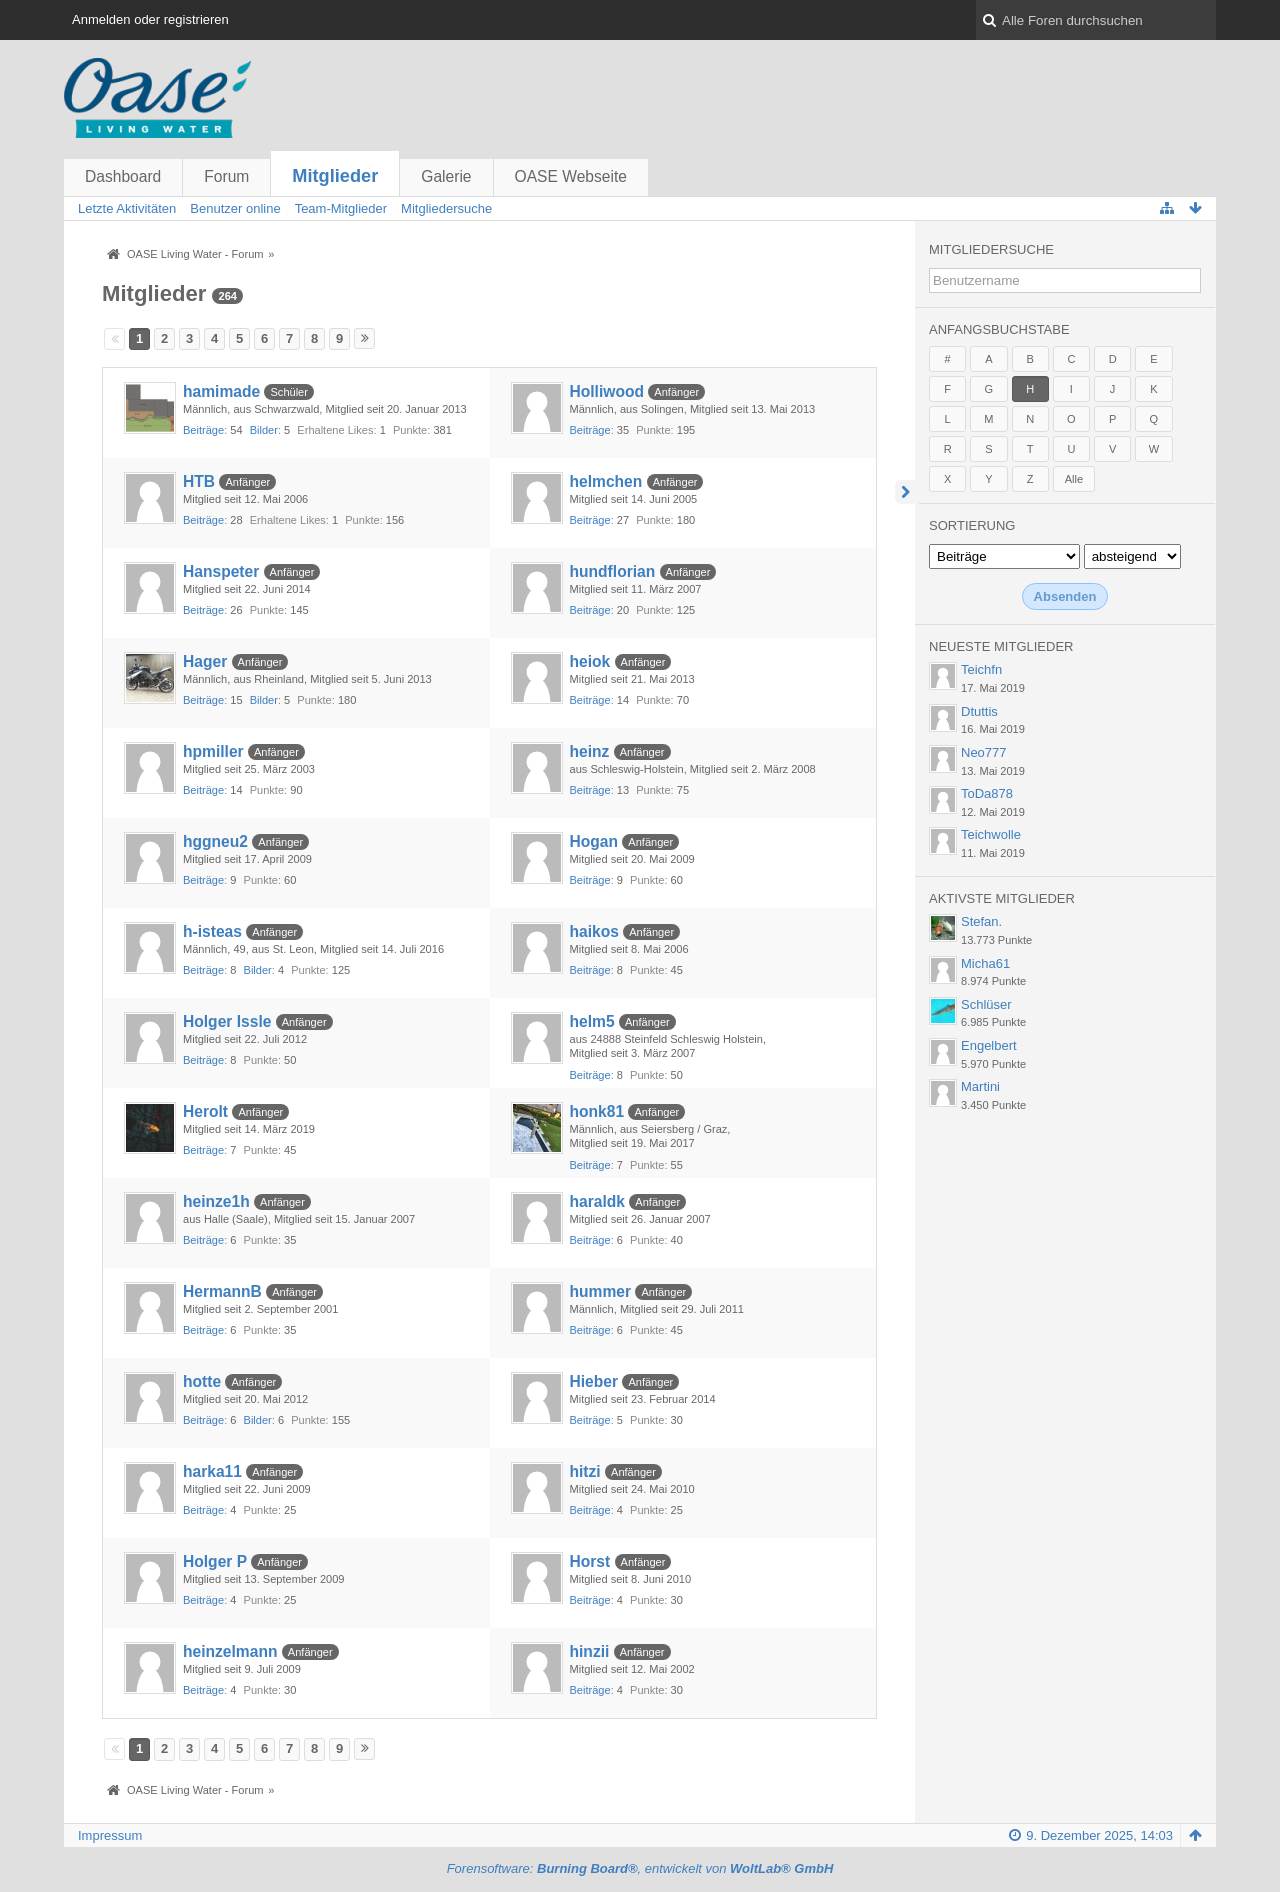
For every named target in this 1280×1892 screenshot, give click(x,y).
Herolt (205, 1111)
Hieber (594, 1381)
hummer (601, 1291)
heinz (590, 751)
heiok (590, 661)
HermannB (222, 1291)
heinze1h (216, 1201)
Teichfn (981, 669)
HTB (199, 481)
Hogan (594, 841)
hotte (202, 1381)
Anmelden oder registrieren (150, 19)
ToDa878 (987, 793)
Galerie (446, 176)
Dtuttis (979, 711)
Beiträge (203, 430)
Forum (226, 176)
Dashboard (123, 176)
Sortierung (972, 525)
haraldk (597, 1201)
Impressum (110, 1835)
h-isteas (212, 931)
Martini (980, 1086)
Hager (205, 661)
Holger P (215, 1561)
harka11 (212, 1471)
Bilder (264, 430)
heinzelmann (230, 1651)
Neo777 (984, 752)
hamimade (221, 391)
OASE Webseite (571, 176)
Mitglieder (335, 176)
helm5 (592, 1021)
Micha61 (985, 963)
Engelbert (989, 1045)
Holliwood (607, 391)
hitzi (585, 1471)
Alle (1074, 479)
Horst (590, 1561)
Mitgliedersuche (991, 249)
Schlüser (986, 1004)
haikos (594, 931)
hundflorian (613, 571)
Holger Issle (227, 1021)
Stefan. (981, 921)
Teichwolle (991, 834)
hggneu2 (215, 841)
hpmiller (213, 751)
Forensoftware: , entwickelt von (640, 1868)
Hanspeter (221, 571)
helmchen (606, 481)
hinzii (590, 1651)
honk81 (597, 1111)
